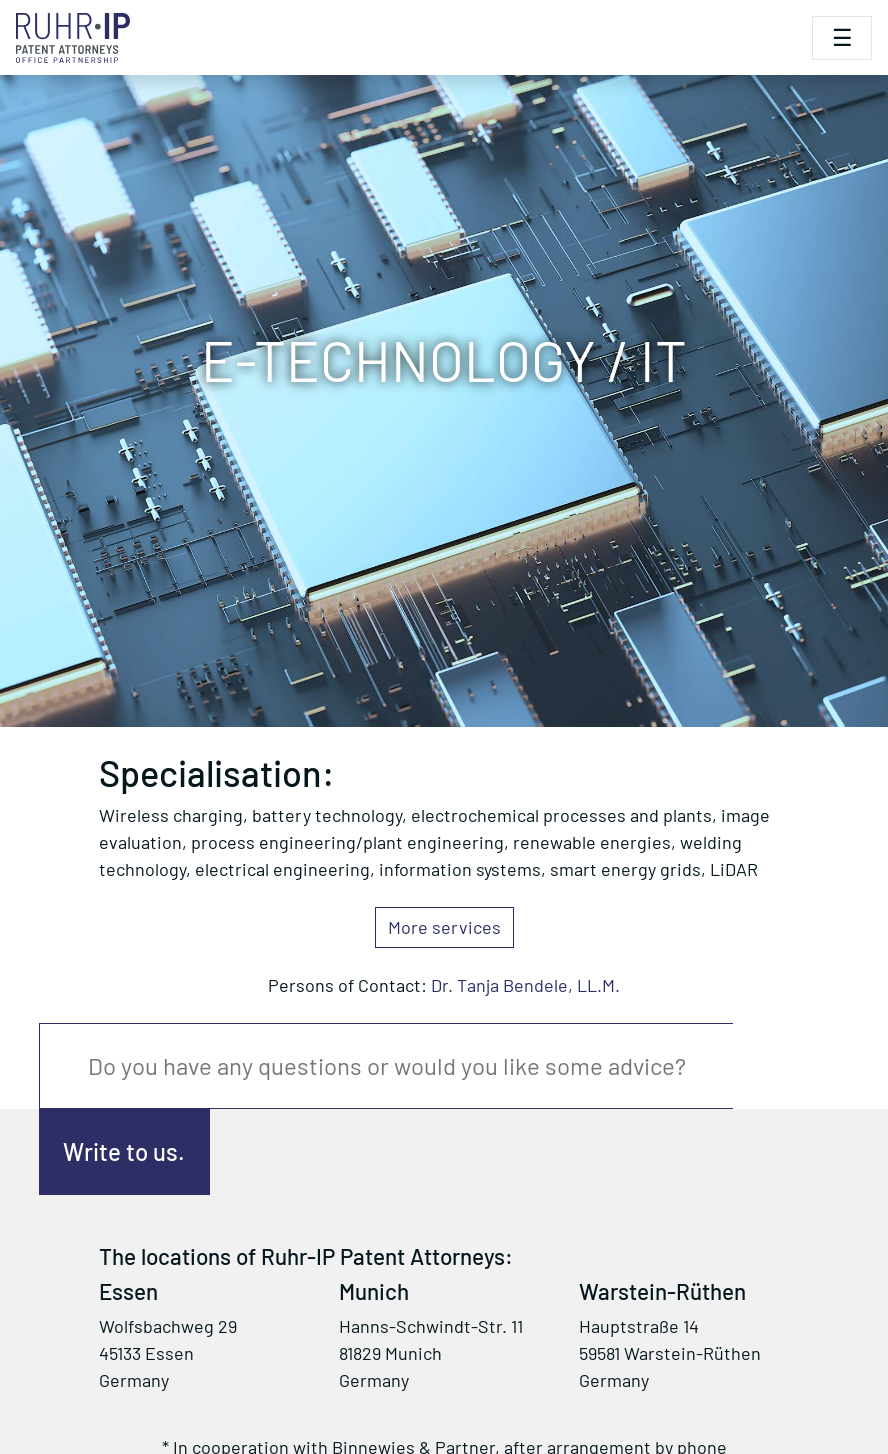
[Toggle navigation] (842, 38)
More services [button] (444, 927)
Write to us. (124, 1151)
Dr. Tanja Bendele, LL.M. (525, 985)
